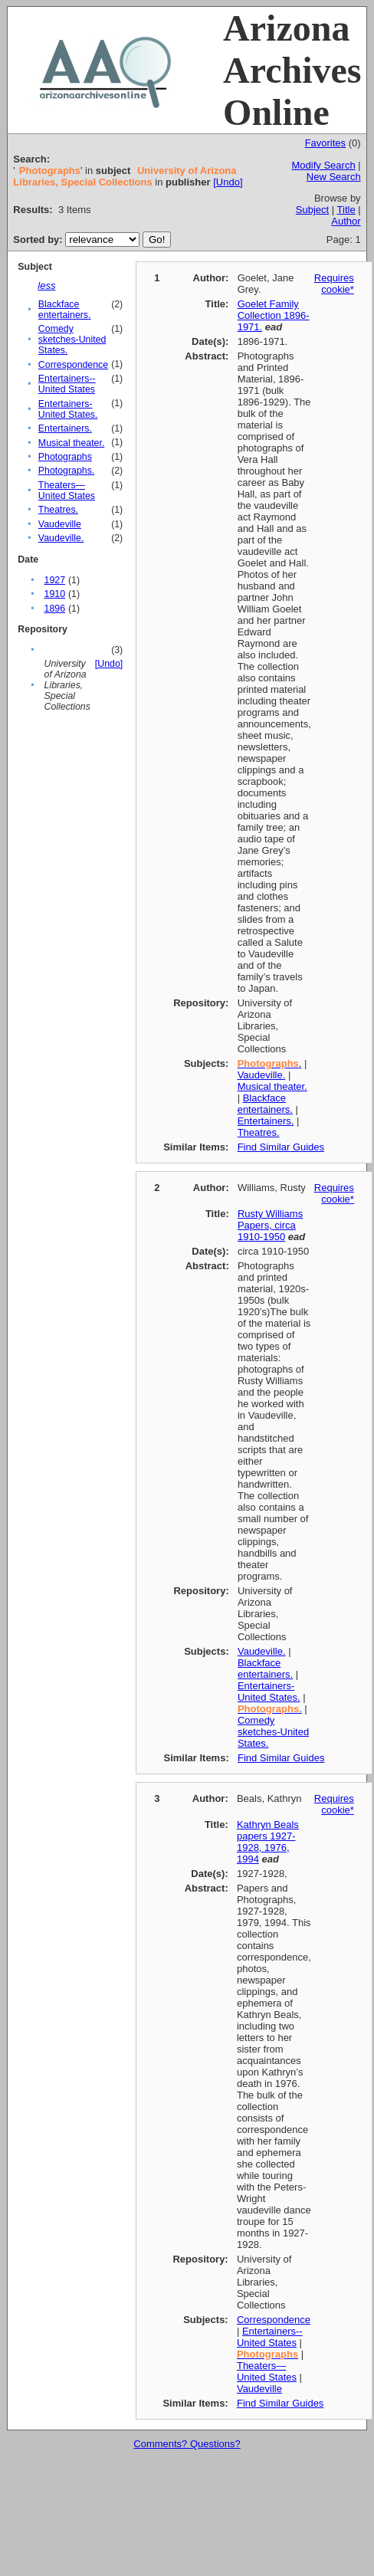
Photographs (65, 456)
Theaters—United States (66, 490)
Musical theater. (71, 443)
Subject (312, 209)
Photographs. (66, 470)
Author (345, 221)
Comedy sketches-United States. (72, 339)
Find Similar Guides (281, 1147)
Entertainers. (65, 428)
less (46, 285)
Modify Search (324, 165)
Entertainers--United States (67, 384)
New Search (334, 176)
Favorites (325, 143)
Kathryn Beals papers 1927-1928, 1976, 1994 (268, 1842)
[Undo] (227, 182)
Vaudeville (59, 524)
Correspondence (73, 364)
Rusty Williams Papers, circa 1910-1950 (270, 1225)
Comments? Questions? (186, 2444)
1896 (54, 608)
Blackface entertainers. (64, 309)
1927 (54, 580)
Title (346, 209)
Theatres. (58, 509)
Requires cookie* (334, 283)
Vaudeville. (61, 538)
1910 (54, 594)
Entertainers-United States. (68, 409)
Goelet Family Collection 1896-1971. (274, 315)
